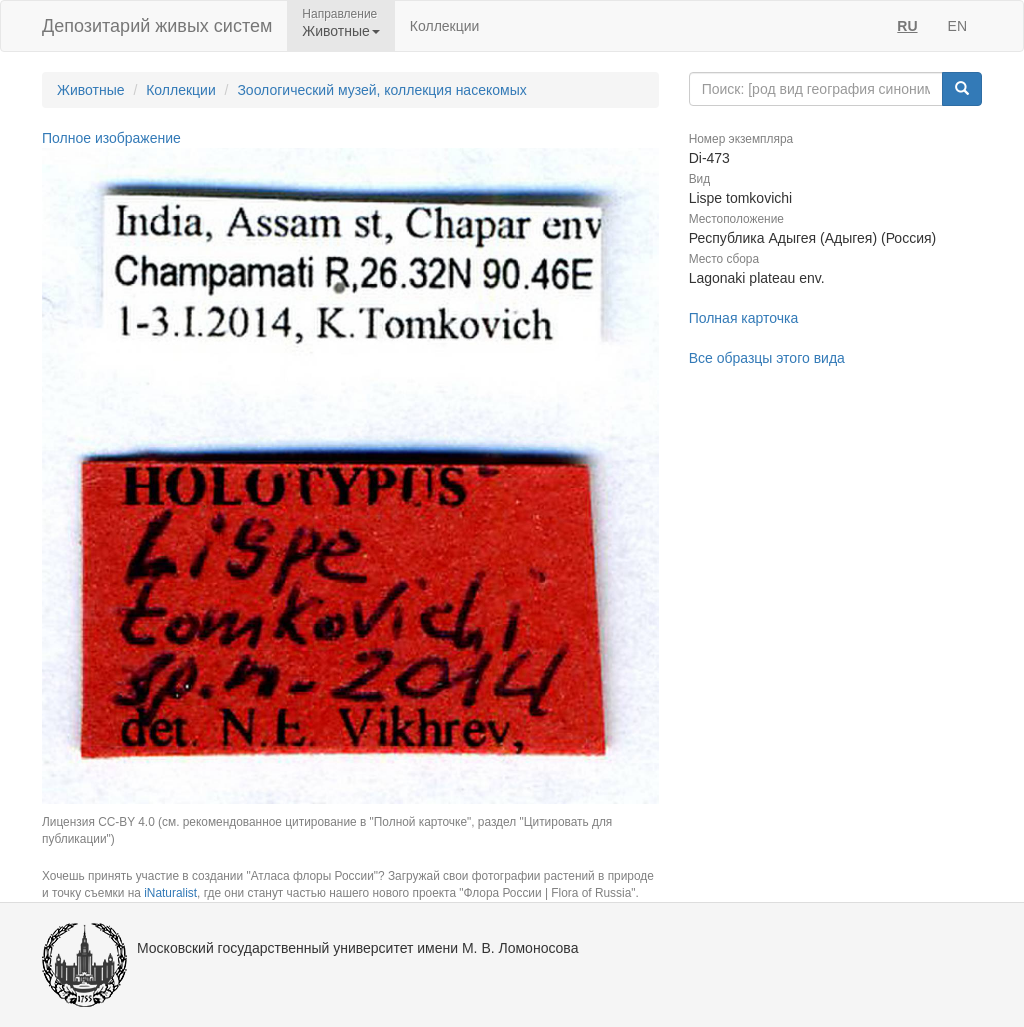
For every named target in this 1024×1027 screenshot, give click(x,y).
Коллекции (445, 26)
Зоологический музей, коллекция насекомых (381, 90)
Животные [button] (341, 31)
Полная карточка (744, 318)
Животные (91, 90)
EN (957, 26)
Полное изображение (111, 138)
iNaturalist (170, 893)
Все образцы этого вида (767, 358)
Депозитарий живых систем (157, 26)
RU (907, 26)
